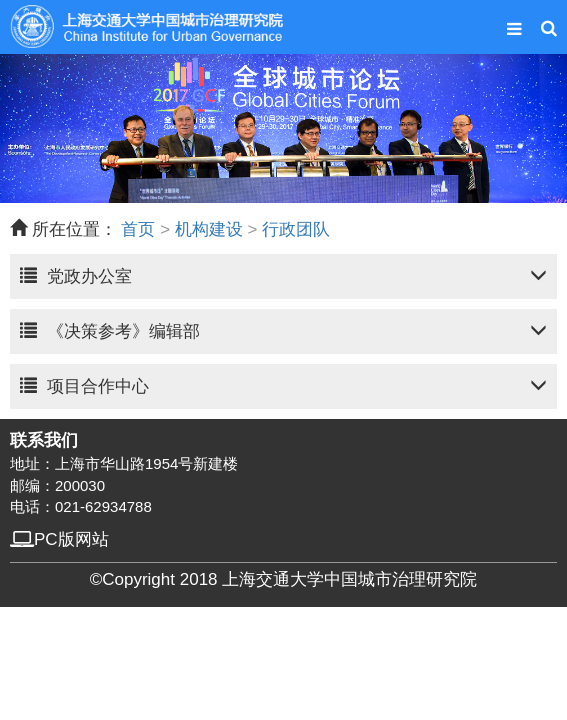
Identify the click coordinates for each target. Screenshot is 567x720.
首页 (138, 230)
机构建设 (209, 230)
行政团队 (296, 230)
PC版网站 (59, 539)
